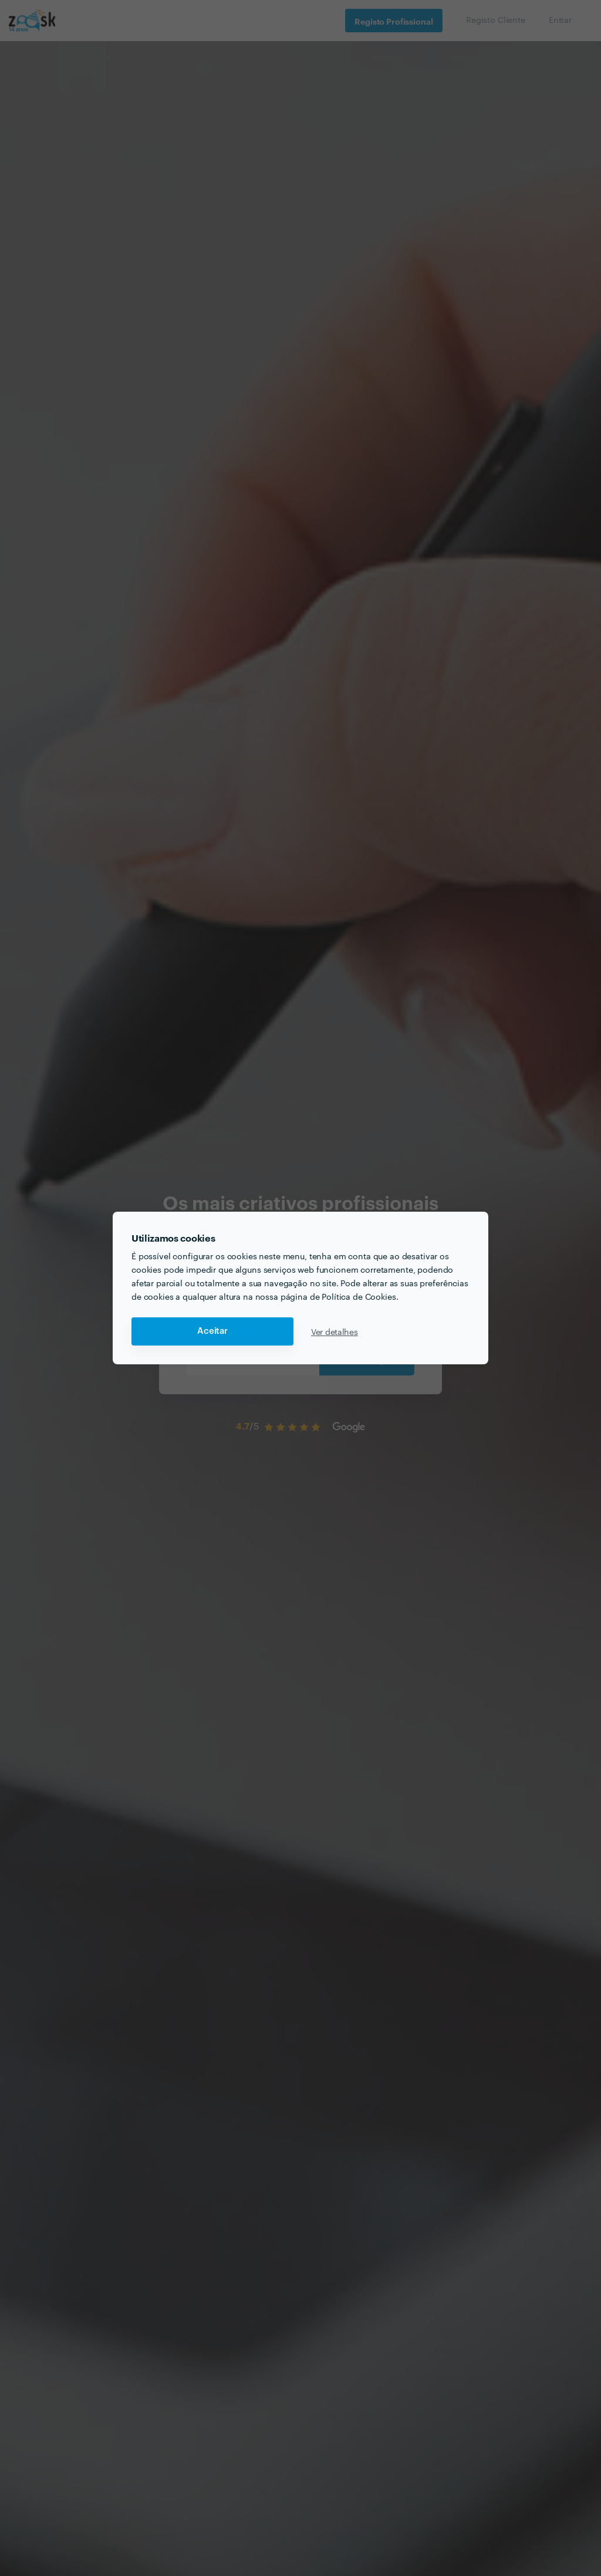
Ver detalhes (334, 1331)
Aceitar (212, 1331)
